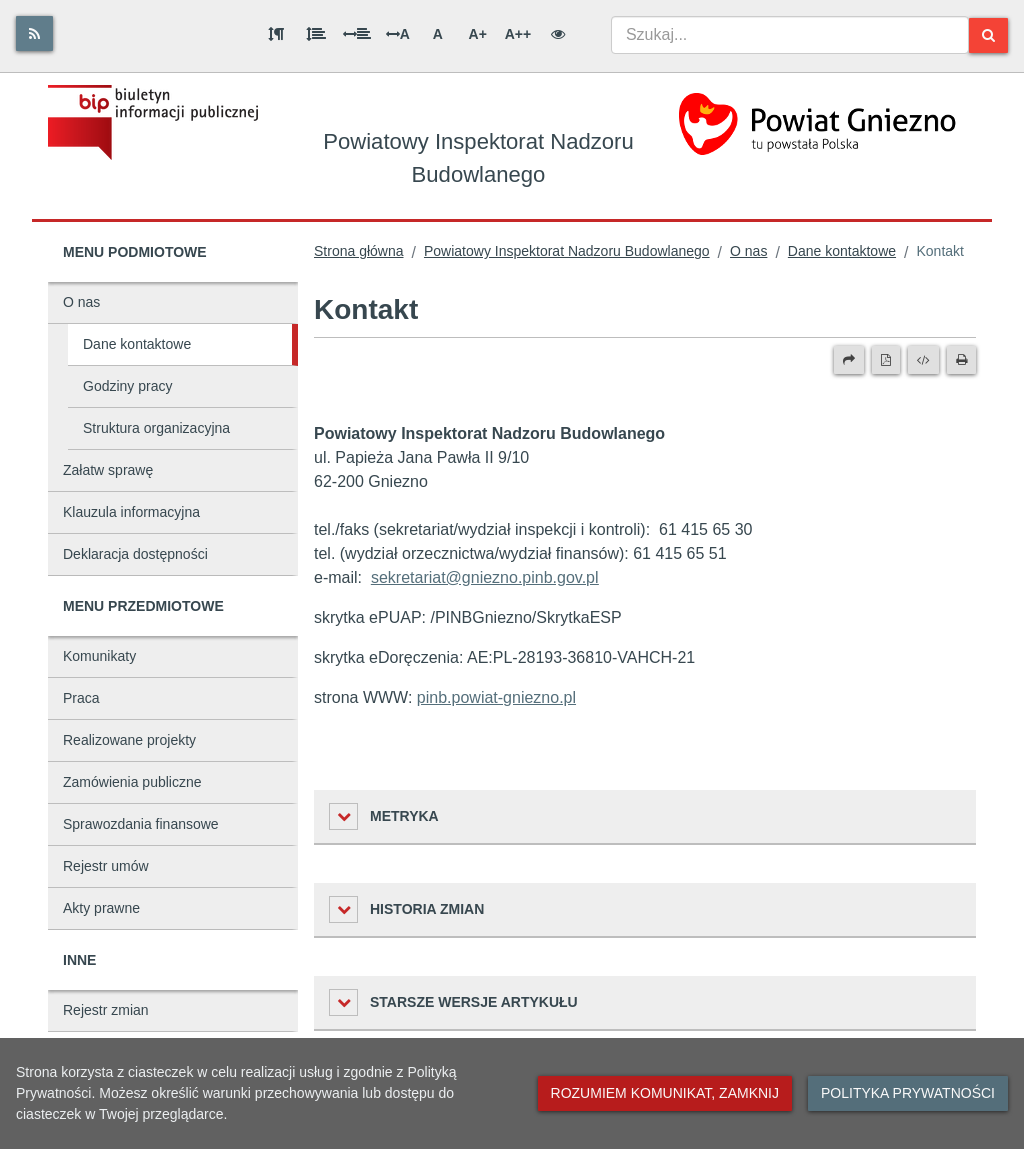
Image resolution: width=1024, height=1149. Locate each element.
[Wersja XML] (923, 360)
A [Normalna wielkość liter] (438, 34)
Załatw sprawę (108, 470)
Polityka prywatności (908, 1093)
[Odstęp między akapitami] (276, 34)
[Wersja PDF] (886, 360)
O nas (81, 302)
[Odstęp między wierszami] (316, 34)
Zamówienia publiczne (132, 782)
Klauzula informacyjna (131, 512)
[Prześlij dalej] (849, 360)
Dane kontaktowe (137, 344)
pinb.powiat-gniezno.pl (496, 697)
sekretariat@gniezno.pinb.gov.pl (485, 577)
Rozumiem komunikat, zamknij (665, 1093)
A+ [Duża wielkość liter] (478, 34)
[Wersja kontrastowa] (558, 34)
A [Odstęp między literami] (398, 34)
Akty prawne (101, 908)
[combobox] (790, 35)
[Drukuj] (961, 360)
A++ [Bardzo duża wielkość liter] (518, 34)
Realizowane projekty (129, 740)
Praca (81, 698)
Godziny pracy (127, 386)
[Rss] (34, 33)
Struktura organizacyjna (156, 428)
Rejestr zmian (106, 1010)
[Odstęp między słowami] (357, 34)
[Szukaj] (988, 35)
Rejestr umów (106, 866)
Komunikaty (99, 656)
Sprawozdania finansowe (141, 824)
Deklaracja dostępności (135, 554)
